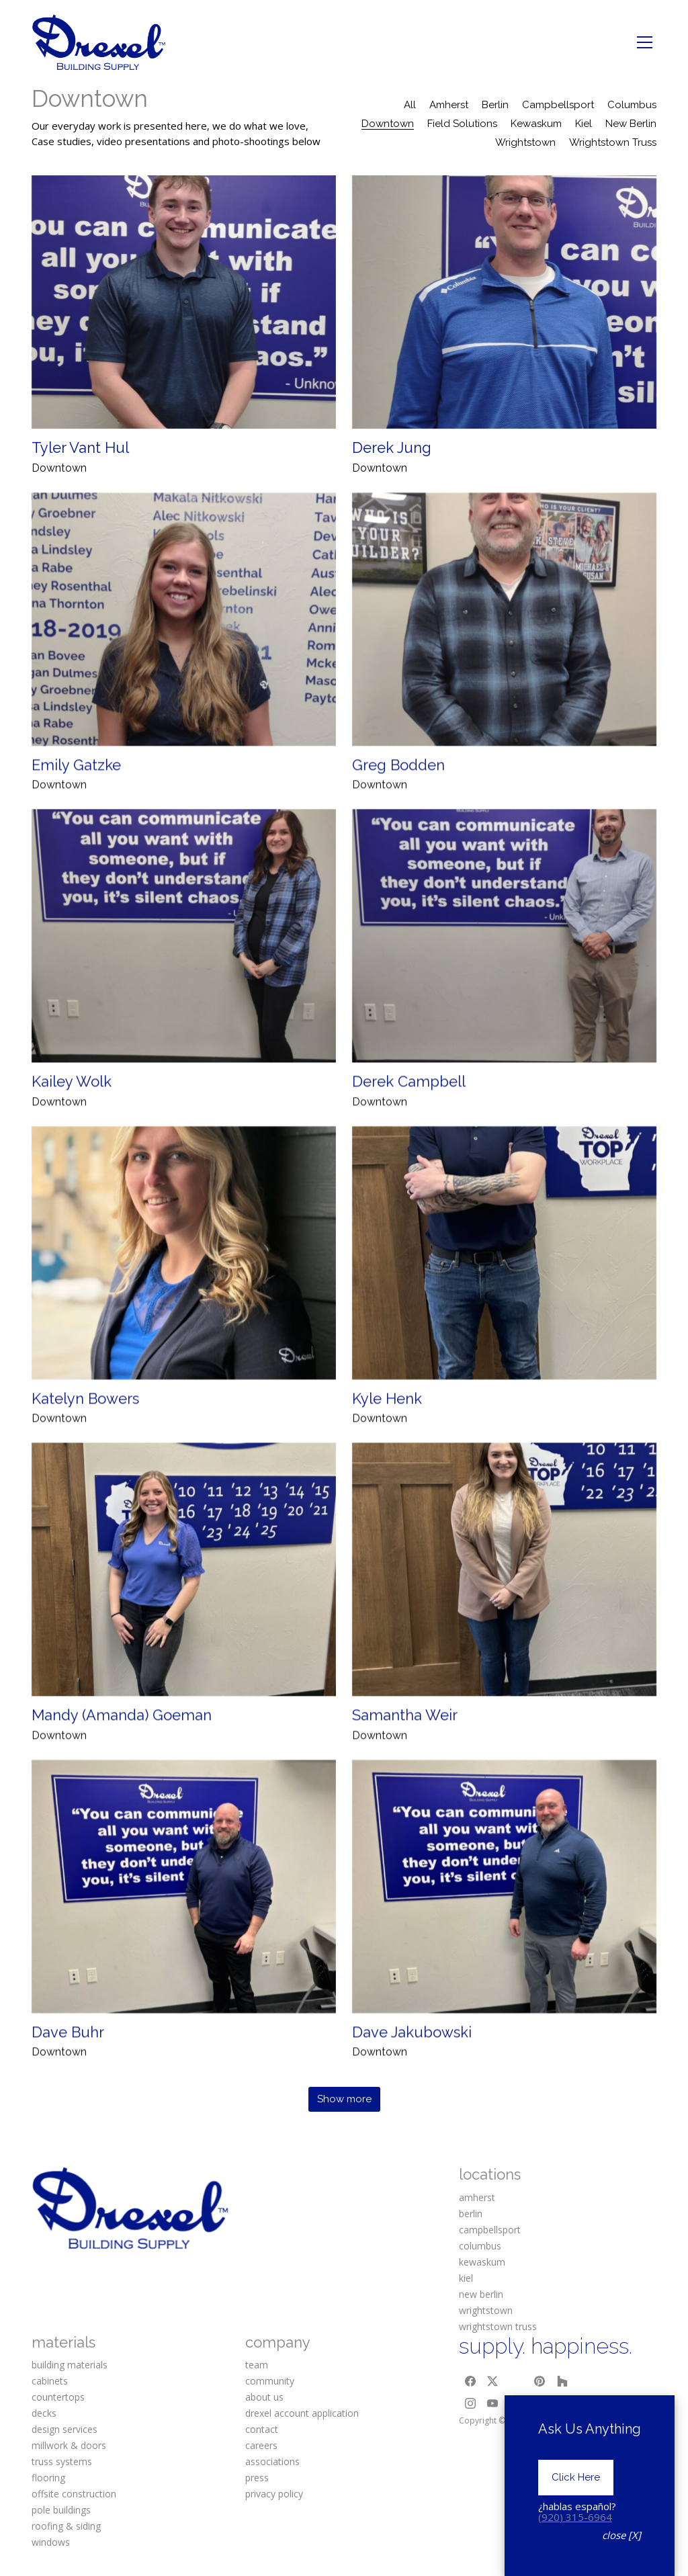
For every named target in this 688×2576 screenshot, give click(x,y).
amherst (477, 2197)
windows (51, 2542)
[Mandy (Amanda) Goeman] (184, 1595)
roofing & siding (66, 2526)
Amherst (448, 105)
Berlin (495, 105)
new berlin (481, 2294)
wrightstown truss (498, 2326)
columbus (480, 2245)
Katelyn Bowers (85, 1424)
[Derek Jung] (504, 302)
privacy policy (274, 2493)
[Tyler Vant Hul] (184, 302)
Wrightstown (525, 142)
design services (64, 2429)
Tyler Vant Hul (80, 447)
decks (44, 2413)
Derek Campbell (409, 1107)
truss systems (62, 2461)
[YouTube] (493, 2404)
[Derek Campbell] (504, 961)
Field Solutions (462, 124)
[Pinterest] (539, 2381)
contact (261, 2429)
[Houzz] (562, 2381)
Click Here (576, 2477)
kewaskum (482, 2262)
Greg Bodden (398, 791)
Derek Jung (391, 447)
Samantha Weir (405, 1741)
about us (264, 2397)
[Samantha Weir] (504, 1595)
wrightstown (486, 2310)
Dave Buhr (68, 2058)
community (269, 2380)
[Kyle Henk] (504, 1279)
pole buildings (61, 2509)
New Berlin (630, 124)
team (256, 2364)
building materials (70, 2364)
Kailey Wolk (72, 1107)
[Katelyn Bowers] (184, 1279)
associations (272, 2461)
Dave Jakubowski (412, 2058)
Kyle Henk (387, 1424)
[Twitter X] (493, 2381)
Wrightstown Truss (612, 142)
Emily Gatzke (76, 791)
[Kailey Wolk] (184, 961)
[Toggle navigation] (644, 42)
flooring (48, 2477)
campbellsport (490, 2229)
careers (261, 2445)
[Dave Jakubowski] (504, 1912)
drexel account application (302, 2413)
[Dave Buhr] (184, 1912)
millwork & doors (69, 2445)
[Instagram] (470, 2404)
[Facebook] (470, 2381)
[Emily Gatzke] (184, 645)
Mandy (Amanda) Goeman (122, 1741)
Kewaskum (536, 124)
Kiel (583, 124)
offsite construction (74, 2493)
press (257, 2477)
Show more (344, 2099)
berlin (470, 2213)
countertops (58, 2397)
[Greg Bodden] (504, 645)
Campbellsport (558, 105)
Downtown (387, 124)
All (410, 105)
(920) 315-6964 (575, 2517)
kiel (466, 2278)
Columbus (631, 105)
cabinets (50, 2380)
